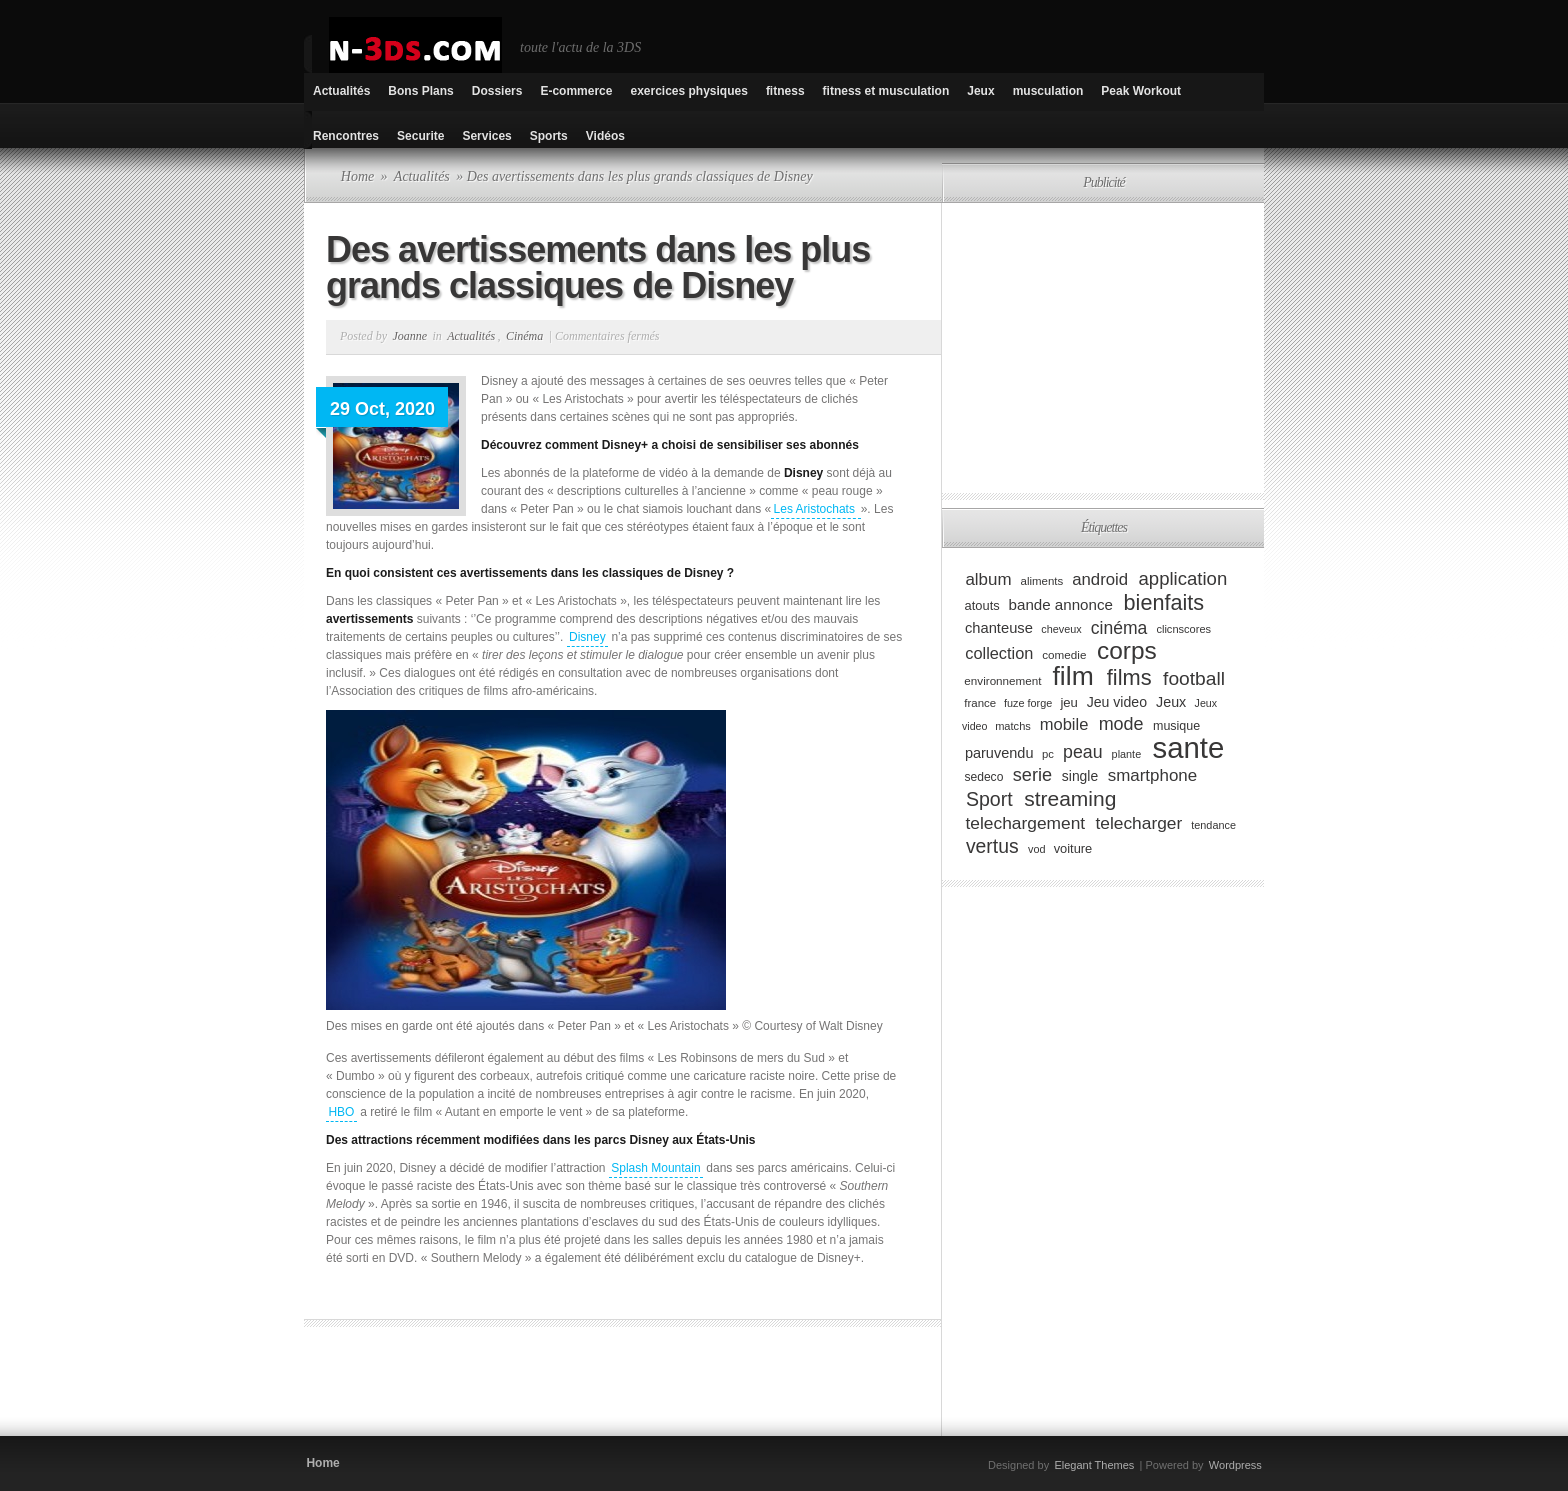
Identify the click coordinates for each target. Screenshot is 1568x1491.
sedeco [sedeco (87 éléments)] (983, 777)
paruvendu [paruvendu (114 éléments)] (999, 753)
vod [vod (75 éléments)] (1037, 849)
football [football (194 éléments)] (1194, 678)
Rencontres (346, 136)
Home (357, 176)
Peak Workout (1141, 91)
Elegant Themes (1094, 1465)
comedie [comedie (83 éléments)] (1064, 654)
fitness (785, 91)
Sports (549, 136)
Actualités (341, 91)
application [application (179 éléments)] (1183, 578)
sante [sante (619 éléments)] (1189, 747)
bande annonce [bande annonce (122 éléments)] (1061, 604)
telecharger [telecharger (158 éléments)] (1138, 823)
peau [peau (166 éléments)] (1083, 752)
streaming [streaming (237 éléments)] (1070, 798)
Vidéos (605, 136)
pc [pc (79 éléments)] (1048, 754)
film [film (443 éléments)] (1073, 676)
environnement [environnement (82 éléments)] (1002, 680)
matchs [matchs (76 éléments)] (1013, 726)
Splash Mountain (655, 1168)
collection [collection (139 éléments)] (999, 653)
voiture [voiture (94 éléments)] (1073, 848)
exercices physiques (688, 91)
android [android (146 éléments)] (1100, 579)
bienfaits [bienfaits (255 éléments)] (1164, 602)
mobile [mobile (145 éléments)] (1064, 724)
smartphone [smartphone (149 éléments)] (1152, 775)
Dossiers (497, 91)
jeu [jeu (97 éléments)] (1068, 702)
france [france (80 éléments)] (980, 703)
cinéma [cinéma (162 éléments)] (1119, 627)
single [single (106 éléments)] (1080, 776)
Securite (420, 136)
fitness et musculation (886, 91)
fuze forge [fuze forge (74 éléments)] (1028, 703)
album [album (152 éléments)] (988, 579)
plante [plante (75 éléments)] (1127, 754)
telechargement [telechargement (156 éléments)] (1025, 823)
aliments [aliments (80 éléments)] (1042, 581)
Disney (587, 637)
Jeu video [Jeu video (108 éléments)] (1117, 702)
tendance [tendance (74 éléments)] (1213, 825)
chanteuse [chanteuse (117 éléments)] (999, 628)
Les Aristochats (816, 509)
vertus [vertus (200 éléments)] (992, 846)
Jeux (980, 91)
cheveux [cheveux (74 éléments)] (1061, 629)
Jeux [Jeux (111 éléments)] (1171, 702)
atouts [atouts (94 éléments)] (982, 605)
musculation (1048, 91)
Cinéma (524, 336)
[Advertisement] (538, 1387)
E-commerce (576, 91)
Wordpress (1235, 1465)
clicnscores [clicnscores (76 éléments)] (1183, 629)
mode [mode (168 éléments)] (1121, 724)
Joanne (409, 336)
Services (486, 136)
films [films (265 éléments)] (1129, 677)
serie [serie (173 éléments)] (1032, 775)
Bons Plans (420, 91)
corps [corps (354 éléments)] (1127, 650)
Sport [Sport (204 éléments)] (989, 799)
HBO (341, 1112)
